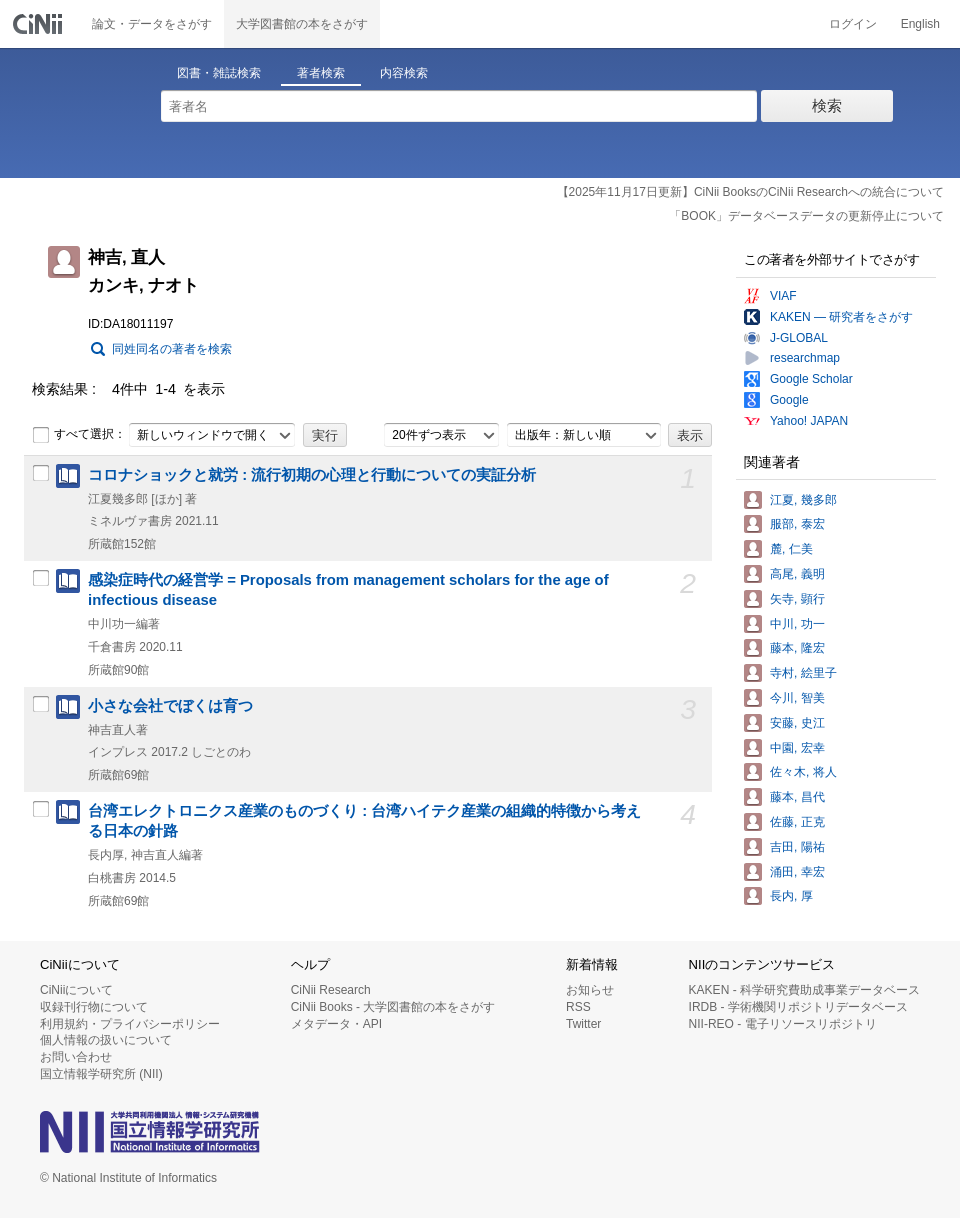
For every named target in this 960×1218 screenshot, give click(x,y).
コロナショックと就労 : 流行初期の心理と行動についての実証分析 (312, 475)
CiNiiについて (76, 990)
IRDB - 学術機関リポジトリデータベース (798, 1007)
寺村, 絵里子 (803, 673)
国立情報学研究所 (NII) (101, 1074)
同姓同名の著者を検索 (172, 349)
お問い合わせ (76, 1057)
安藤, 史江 (797, 723)
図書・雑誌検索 (219, 73)
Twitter (583, 1024)
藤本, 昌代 (797, 797)
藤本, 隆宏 (797, 648)
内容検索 (404, 73)
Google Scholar (811, 379)
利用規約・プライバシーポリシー (130, 1024)
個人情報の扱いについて (106, 1040)
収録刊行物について (94, 1007)
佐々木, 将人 (803, 772)
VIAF (783, 296)
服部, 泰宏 (797, 524)
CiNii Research (331, 990)
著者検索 (321, 73)
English (920, 24)
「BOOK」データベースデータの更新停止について (806, 216)
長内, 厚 (791, 896)
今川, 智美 (797, 698)
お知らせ (590, 990)
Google (789, 400)
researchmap (805, 358)
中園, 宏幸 (797, 748)
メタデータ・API (336, 1024)
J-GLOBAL (799, 338)
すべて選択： (79, 435)
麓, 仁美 (791, 549)
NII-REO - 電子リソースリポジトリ (783, 1024)
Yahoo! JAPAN (809, 421)
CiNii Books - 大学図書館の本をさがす (393, 1007)
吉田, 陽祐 (797, 847)
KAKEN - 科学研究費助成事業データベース (804, 990)
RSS (578, 1007)
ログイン (853, 24)
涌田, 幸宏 (797, 872)
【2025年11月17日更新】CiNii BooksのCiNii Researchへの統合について (750, 192)
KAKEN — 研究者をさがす (841, 317)
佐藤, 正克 (797, 822)
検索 (827, 105)
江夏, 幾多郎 (803, 500)
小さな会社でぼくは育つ (170, 706)
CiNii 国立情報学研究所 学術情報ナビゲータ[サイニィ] (40, 24)
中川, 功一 (797, 624)
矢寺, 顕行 (797, 599)
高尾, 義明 (797, 574)
